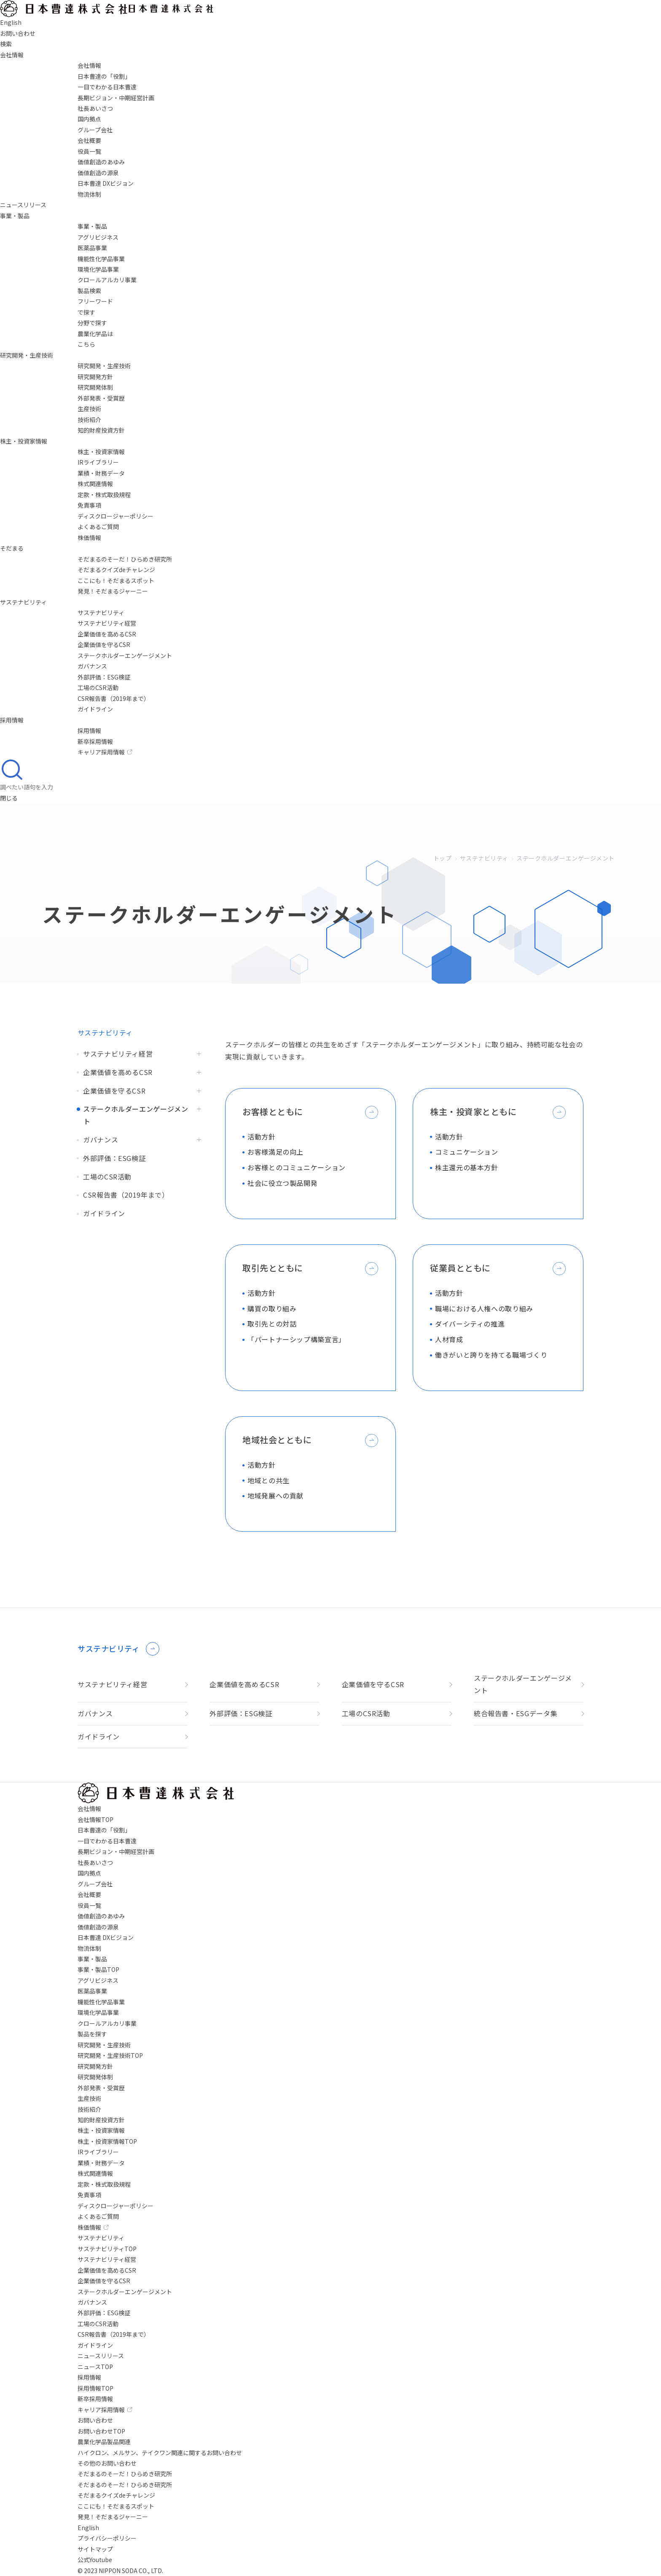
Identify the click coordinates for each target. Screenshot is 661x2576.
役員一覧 (89, 151)
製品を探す (92, 2034)
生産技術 (89, 408)
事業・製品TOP (98, 1969)
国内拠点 (89, 119)
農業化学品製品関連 (104, 2441)
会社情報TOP (95, 1819)
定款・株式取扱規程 (104, 494)
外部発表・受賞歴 (101, 398)
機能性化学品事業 (101, 258)
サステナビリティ (23, 602)
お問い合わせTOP (101, 2431)
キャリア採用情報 (105, 752)
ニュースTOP (95, 2366)
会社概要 (89, 140)
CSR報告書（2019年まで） (114, 698)
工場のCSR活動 (98, 687)
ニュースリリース (23, 205)
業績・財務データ (101, 473)
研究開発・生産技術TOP (110, 2055)
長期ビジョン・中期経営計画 (116, 98)
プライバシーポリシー (107, 2538)
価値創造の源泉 (98, 173)
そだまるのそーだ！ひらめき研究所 (125, 559)
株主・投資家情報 (23, 441)
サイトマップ (95, 2549)
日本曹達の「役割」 (104, 76)
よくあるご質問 (98, 526)
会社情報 (12, 55)
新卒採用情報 (95, 741)
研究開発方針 (95, 376)
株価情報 (89, 537)
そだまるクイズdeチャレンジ (116, 569)
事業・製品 (15, 215)
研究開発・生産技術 (26, 355)
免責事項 (89, 505)
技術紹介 (89, 419)
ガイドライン (95, 709)
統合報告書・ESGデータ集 (515, 1713)
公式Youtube (95, 2559)
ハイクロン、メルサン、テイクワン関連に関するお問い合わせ (160, 2452)
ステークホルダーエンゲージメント (125, 655)
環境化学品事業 (98, 269)
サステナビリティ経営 (107, 623)
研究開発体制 (95, 387)
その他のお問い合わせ (107, 2463)
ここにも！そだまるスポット (116, 580)
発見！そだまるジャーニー (113, 591)
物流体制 (89, 194)
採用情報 (12, 720)
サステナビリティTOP (107, 2248)
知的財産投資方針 (101, 430)
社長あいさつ (95, 108)
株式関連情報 (95, 483)
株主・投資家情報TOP (107, 2141)
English (88, 2527)
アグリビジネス (98, 237)
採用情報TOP (95, 2388)
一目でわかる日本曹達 (107, 87)
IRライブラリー (98, 462)
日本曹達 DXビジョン (106, 183)
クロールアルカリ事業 (107, 280)
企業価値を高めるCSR (107, 634)
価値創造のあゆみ (101, 162)
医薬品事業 (92, 247)
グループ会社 (95, 130)
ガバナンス (92, 666)
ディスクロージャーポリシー (115, 516)
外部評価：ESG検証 (104, 677)
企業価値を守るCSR (104, 644)
